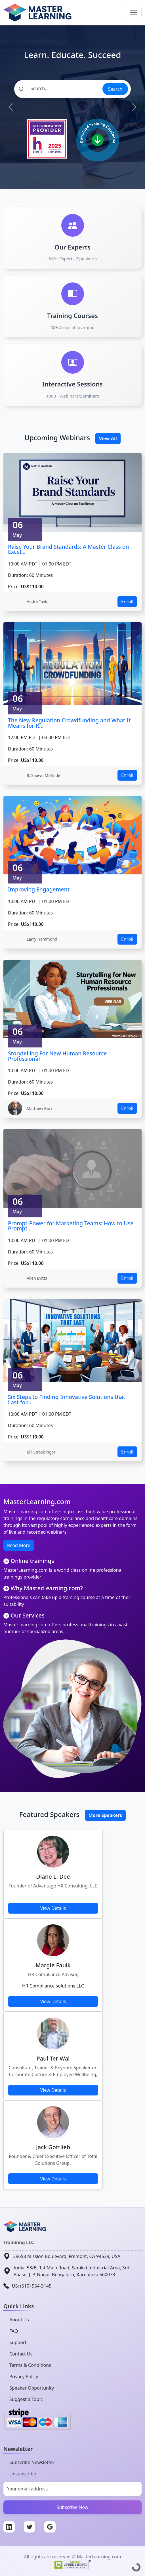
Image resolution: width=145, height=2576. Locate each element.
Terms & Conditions (30, 2365)
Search (115, 89)
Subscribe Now (73, 2507)
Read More (18, 1545)
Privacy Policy (23, 2376)
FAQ (13, 2331)
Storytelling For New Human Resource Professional (57, 1056)
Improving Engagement (39, 889)
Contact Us (20, 2354)
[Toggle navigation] (134, 12)
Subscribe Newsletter (31, 2462)
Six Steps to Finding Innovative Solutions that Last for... (66, 1399)
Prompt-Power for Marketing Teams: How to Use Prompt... (71, 1225)
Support (17, 2342)
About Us (19, 2320)
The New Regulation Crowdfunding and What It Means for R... (69, 722)
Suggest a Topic (26, 2399)
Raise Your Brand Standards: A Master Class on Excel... (68, 549)
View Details (53, 1908)
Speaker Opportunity (31, 2388)
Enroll (127, 601)
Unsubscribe (22, 2474)
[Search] (58, 88)
